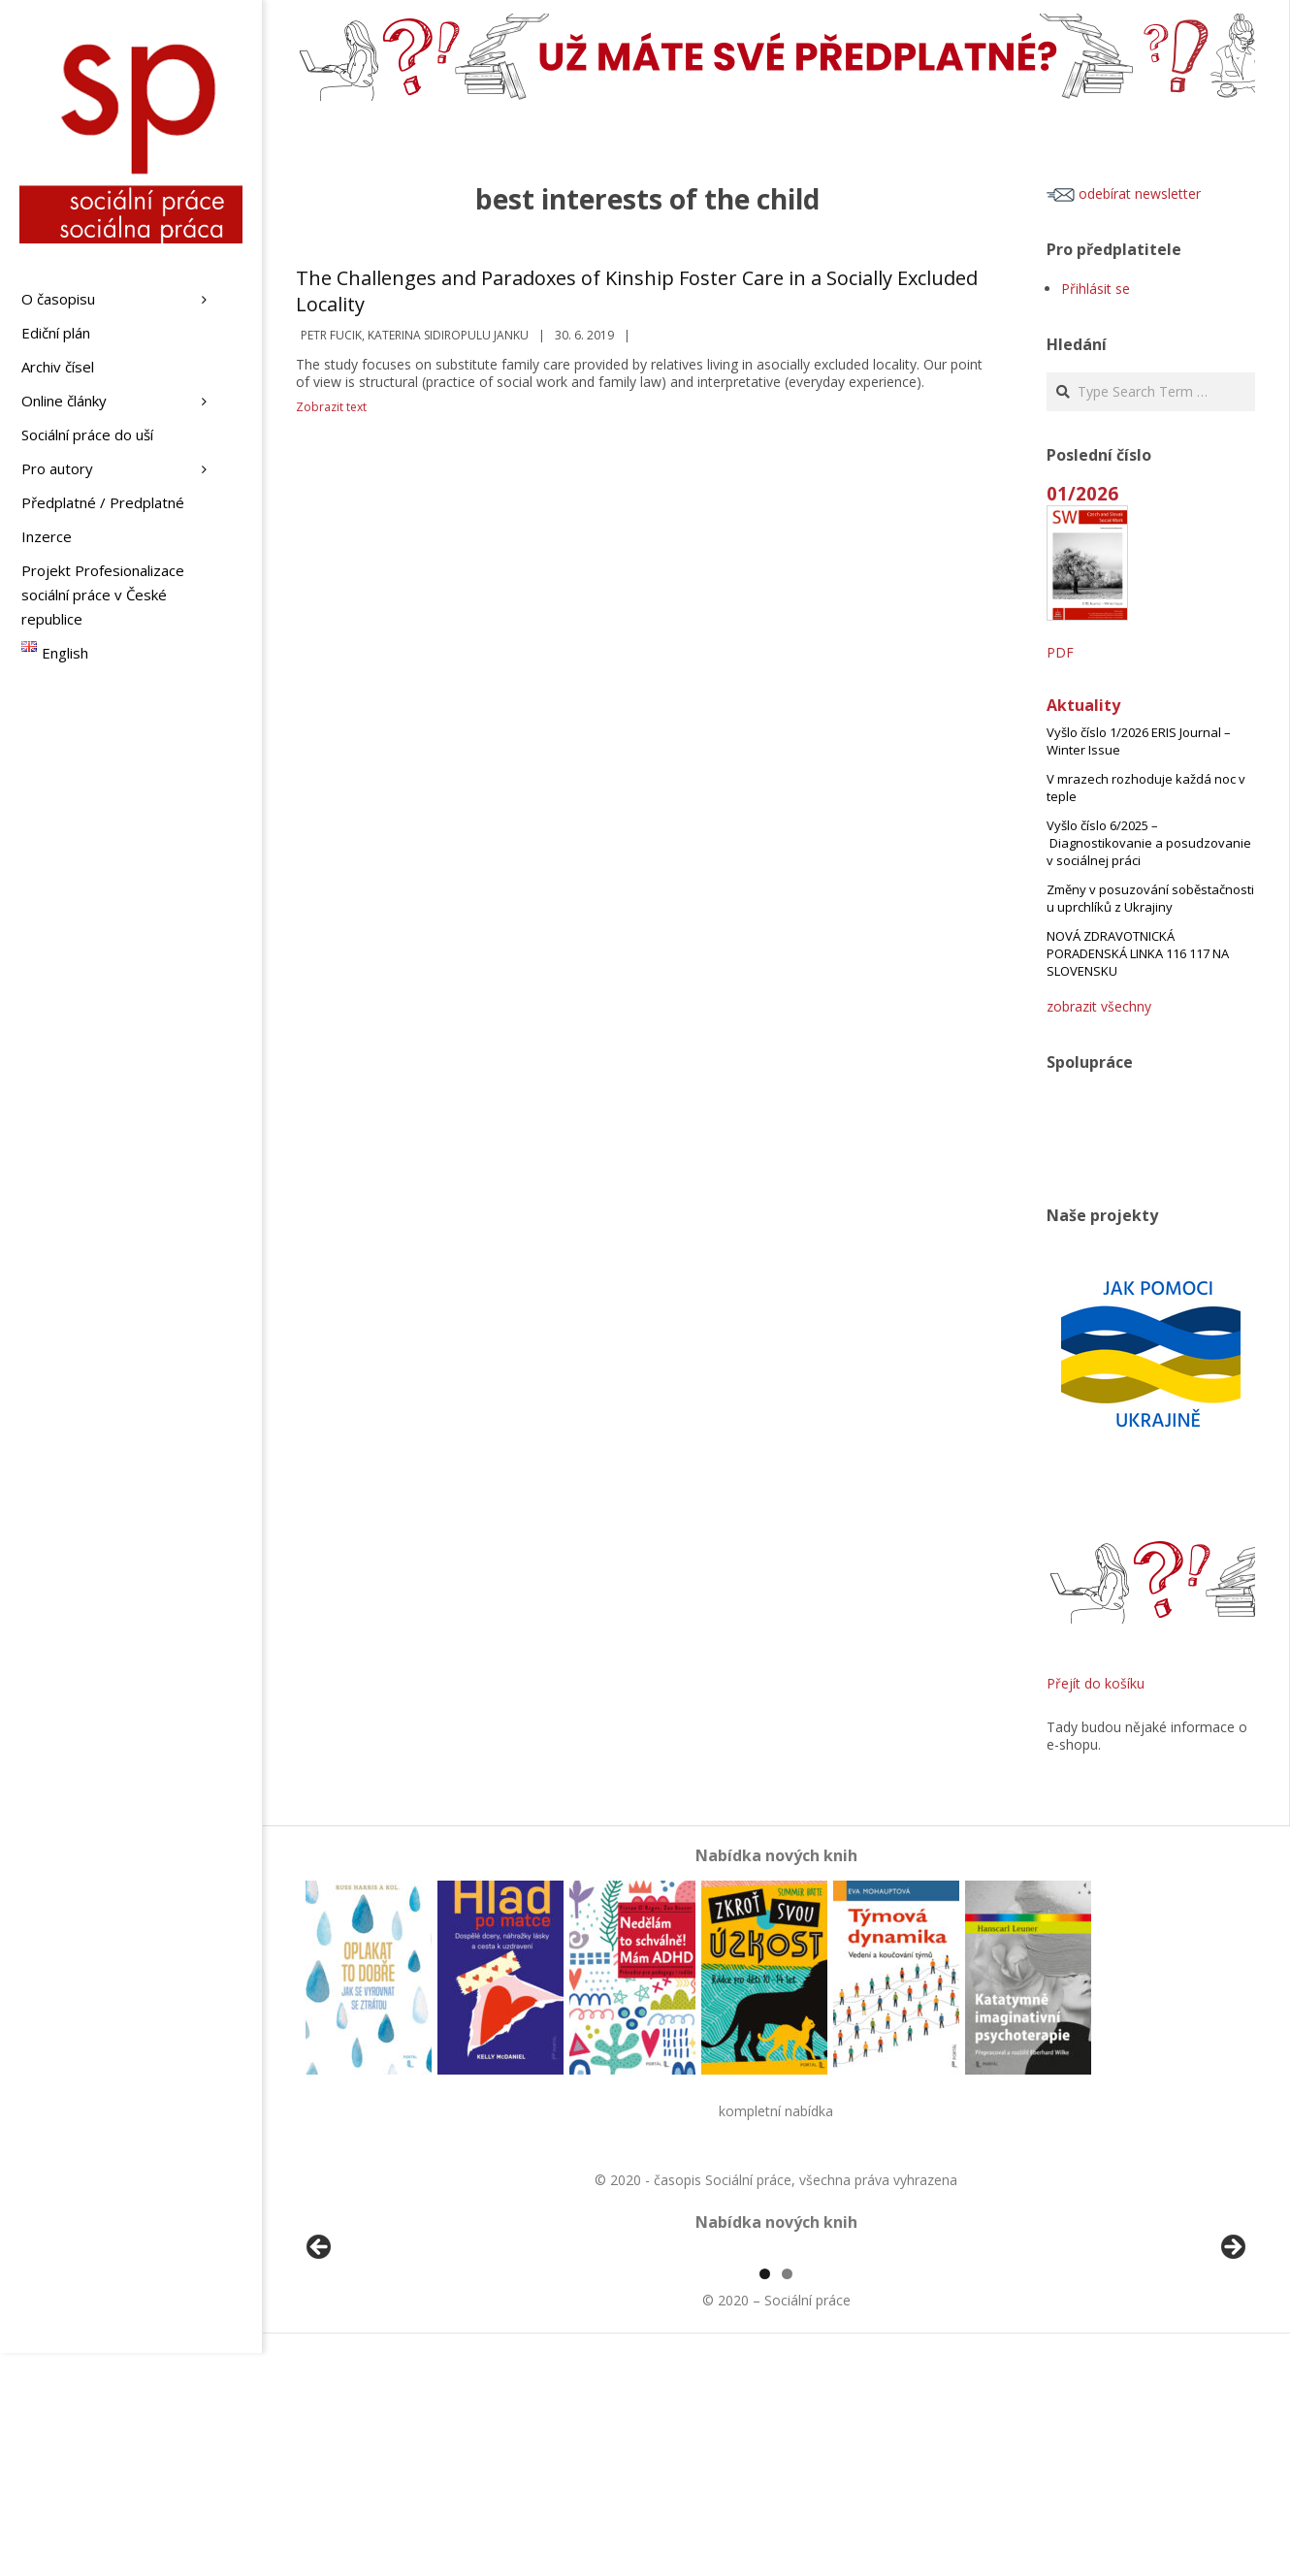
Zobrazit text (331, 407)
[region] (776, 2364)
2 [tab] (787, 2497)
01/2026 (1082, 493)
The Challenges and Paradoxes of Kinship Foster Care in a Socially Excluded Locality (637, 291)
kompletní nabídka (776, 2111)
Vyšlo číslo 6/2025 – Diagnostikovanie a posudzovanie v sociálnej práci (1149, 843)
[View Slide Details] (373, 2364)
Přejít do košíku (1096, 1683)
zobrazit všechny (1099, 1006)
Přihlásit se (1095, 288)
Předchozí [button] (320, 2359)
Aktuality (1083, 705)
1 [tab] (764, 2497)
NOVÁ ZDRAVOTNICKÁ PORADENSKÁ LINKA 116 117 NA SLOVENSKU (1138, 953)
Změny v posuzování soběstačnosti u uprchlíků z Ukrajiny (1150, 898)
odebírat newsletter (1124, 193)
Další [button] (1231, 2359)
